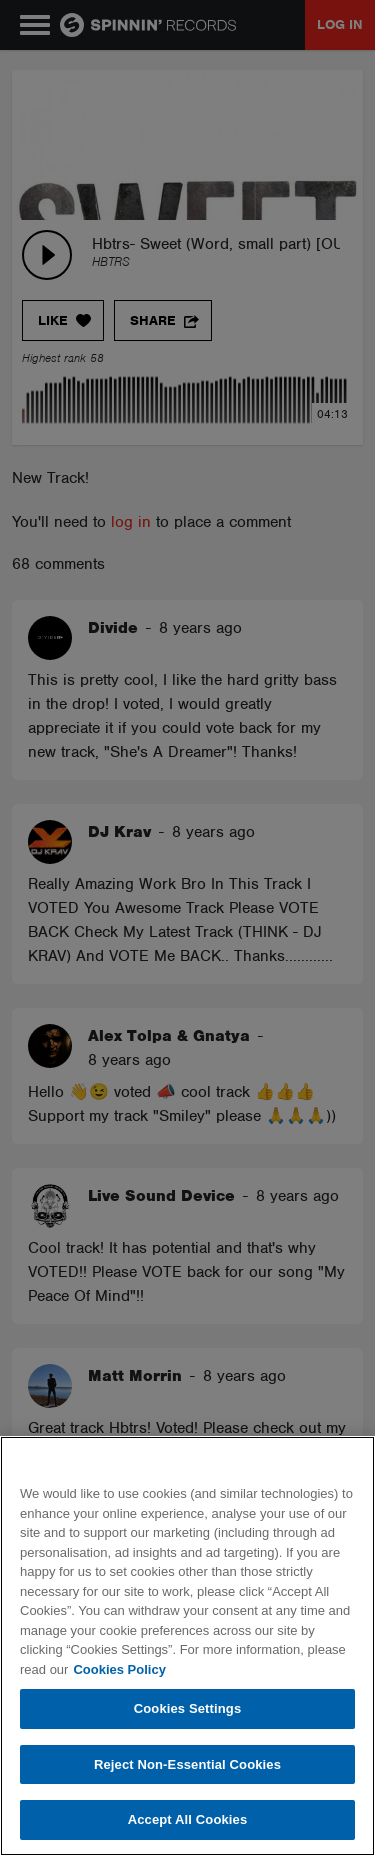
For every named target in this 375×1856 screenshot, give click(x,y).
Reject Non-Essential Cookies (187, 1764)
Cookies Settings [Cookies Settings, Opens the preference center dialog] (188, 1708)
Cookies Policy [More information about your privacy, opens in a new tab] (119, 1669)
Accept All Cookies (188, 1819)
